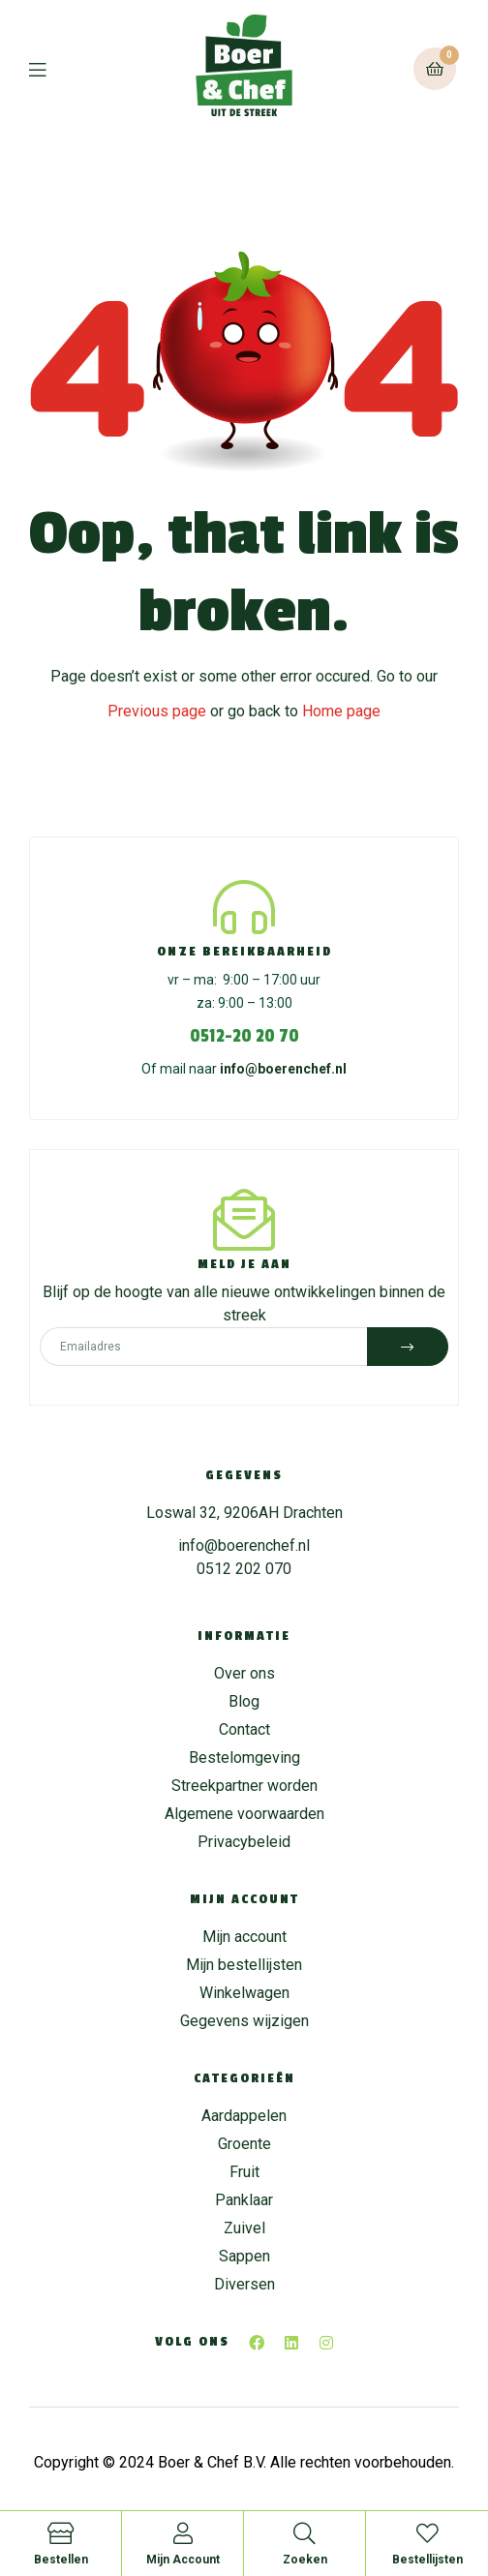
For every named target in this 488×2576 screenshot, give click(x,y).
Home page (341, 711)
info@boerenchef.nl (283, 1068)
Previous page (156, 711)
